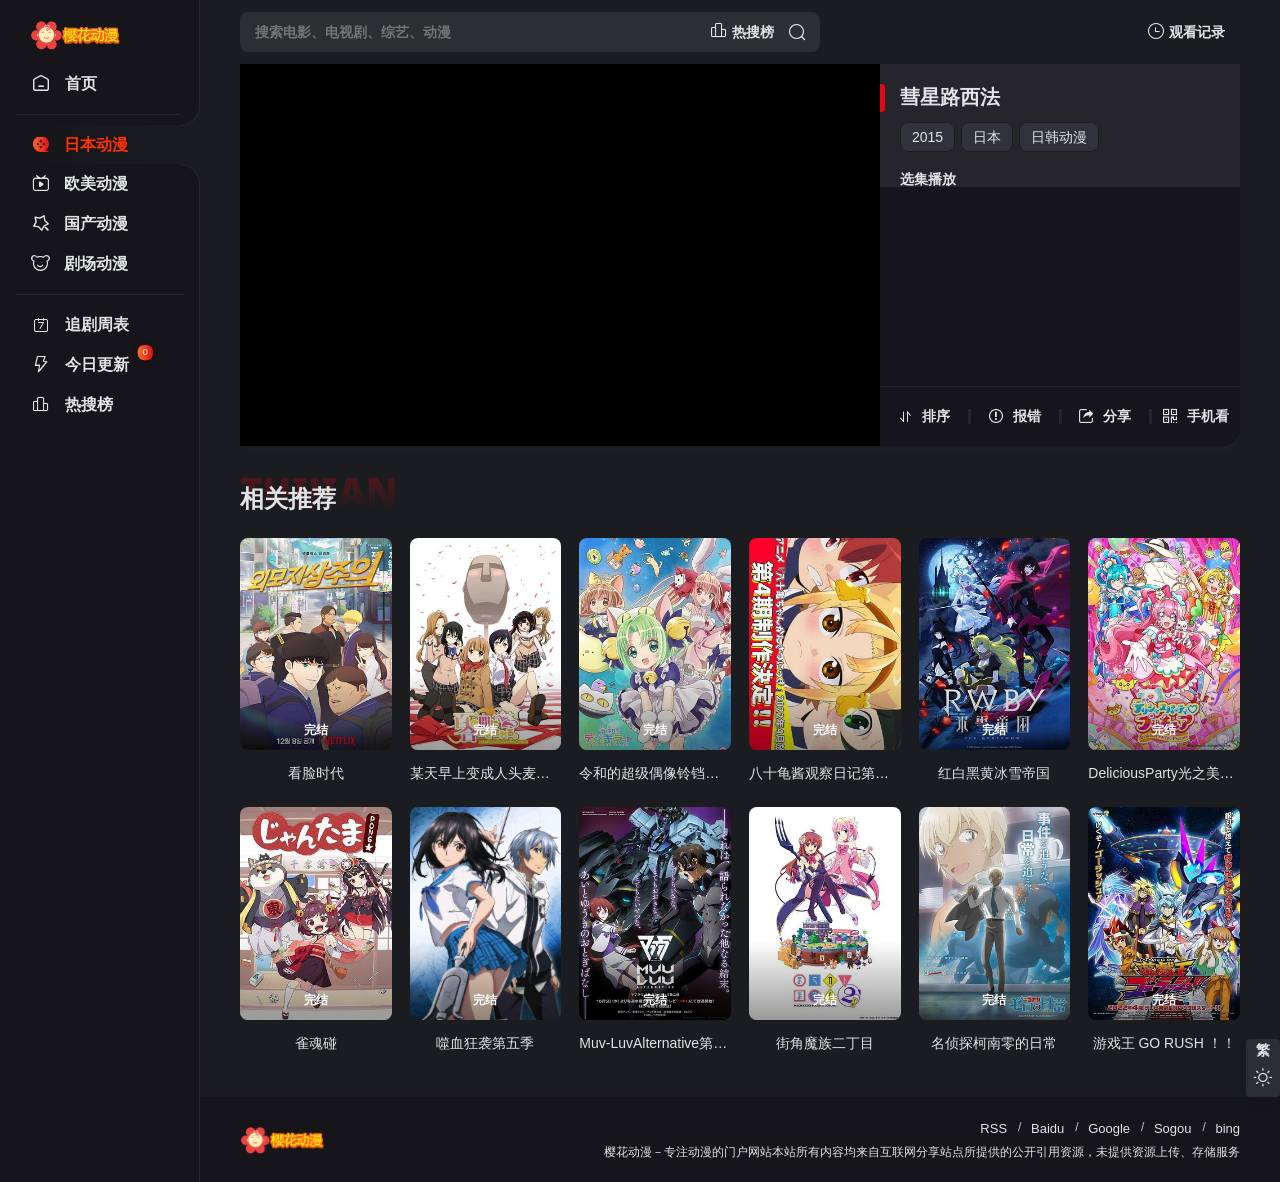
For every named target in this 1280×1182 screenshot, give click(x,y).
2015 (927, 137)
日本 (987, 137)
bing (1227, 1128)
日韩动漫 (1059, 137)
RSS (993, 1128)
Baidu (1047, 1128)
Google (1109, 1128)
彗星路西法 (950, 97)
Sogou (1173, 1128)
